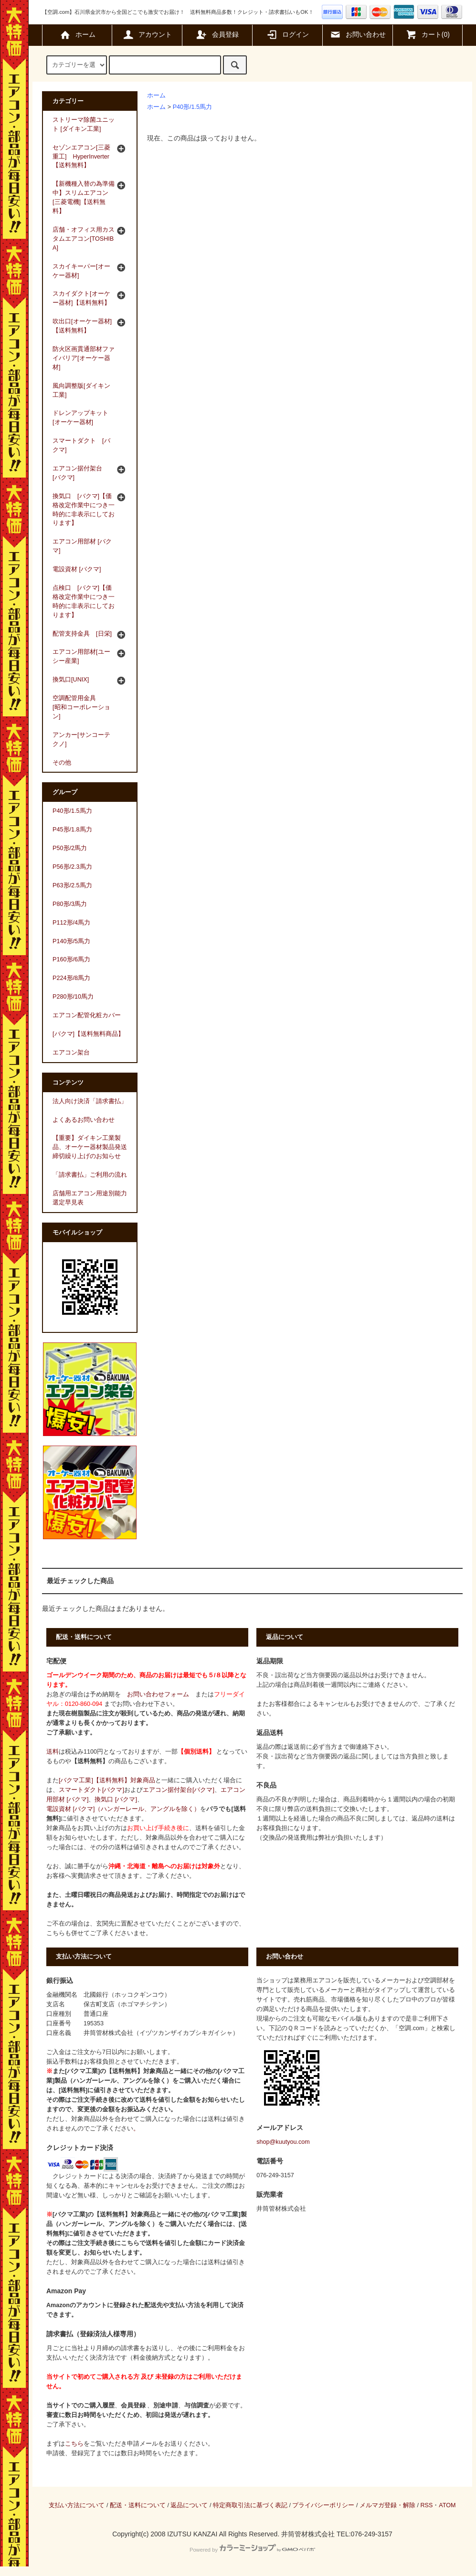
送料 (52, 1751)
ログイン (287, 34)
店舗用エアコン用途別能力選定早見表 (90, 1198)
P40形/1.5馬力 (192, 107)
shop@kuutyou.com (283, 2142)
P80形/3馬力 (70, 904)
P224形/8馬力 (71, 978)
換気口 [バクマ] (116, 1799)
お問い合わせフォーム (158, 1694)
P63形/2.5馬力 (72, 885)
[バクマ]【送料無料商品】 (88, 1034)
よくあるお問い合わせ (84, 1120)
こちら (74, 2443)
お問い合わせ (357, 34)
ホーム (77, 34)
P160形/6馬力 (71, 959)
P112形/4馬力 (71, 922)
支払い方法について (77, 2505)
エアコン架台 (71, 1052)
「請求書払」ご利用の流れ (90, 1174)
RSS (426, 2505)
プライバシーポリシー (323, 2505)
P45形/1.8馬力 (72, 829)
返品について (189, 2505)
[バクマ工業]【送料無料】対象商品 (107, 1780)
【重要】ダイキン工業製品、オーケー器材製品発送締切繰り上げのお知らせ (90, 1147)
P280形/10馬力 (73, 996)
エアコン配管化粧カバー (87, 1015)
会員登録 (217, 34)
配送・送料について (138, 2505)
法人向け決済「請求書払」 (90, 1101)
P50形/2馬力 (70, 848)
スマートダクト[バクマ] (91, 1790)
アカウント (147, 34)
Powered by (252, 2550)
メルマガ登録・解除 (387, 2505)
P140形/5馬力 (71, 941)
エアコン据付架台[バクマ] (178, 1790)
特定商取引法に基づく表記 (250, 2505)
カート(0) (427, 34)
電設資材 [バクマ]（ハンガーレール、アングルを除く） (123, 1809)
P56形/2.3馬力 (72, 866)
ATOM (447, 2505)
